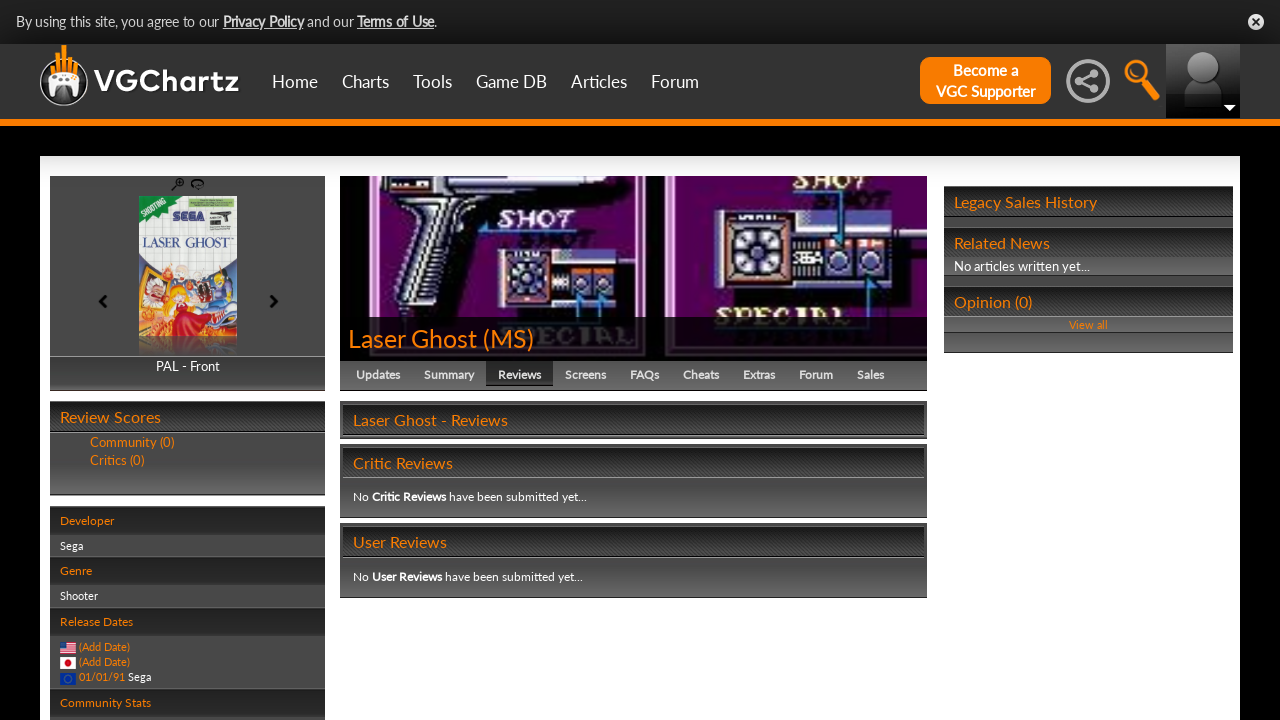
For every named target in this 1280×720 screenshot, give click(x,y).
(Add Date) (104, 646)
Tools (432, 81)
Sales (870, 374)
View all (1088, 324)
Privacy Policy (263, 21)
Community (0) (132, 442)
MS (508, 338)
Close (1256, 22)
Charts (365, 81)
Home (295, 81)
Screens (585, 374)
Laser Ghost (412, 338)
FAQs (644, 374)
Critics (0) (117, 460)
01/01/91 (102, 676)
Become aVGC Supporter (985, 80)
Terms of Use (395, 21)
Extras (759, 374)
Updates (378, 374)
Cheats (701, 374)
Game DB (511, 81)
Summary (449, 374)
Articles (599, 81)
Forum (675, 81)
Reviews (519, 374)
